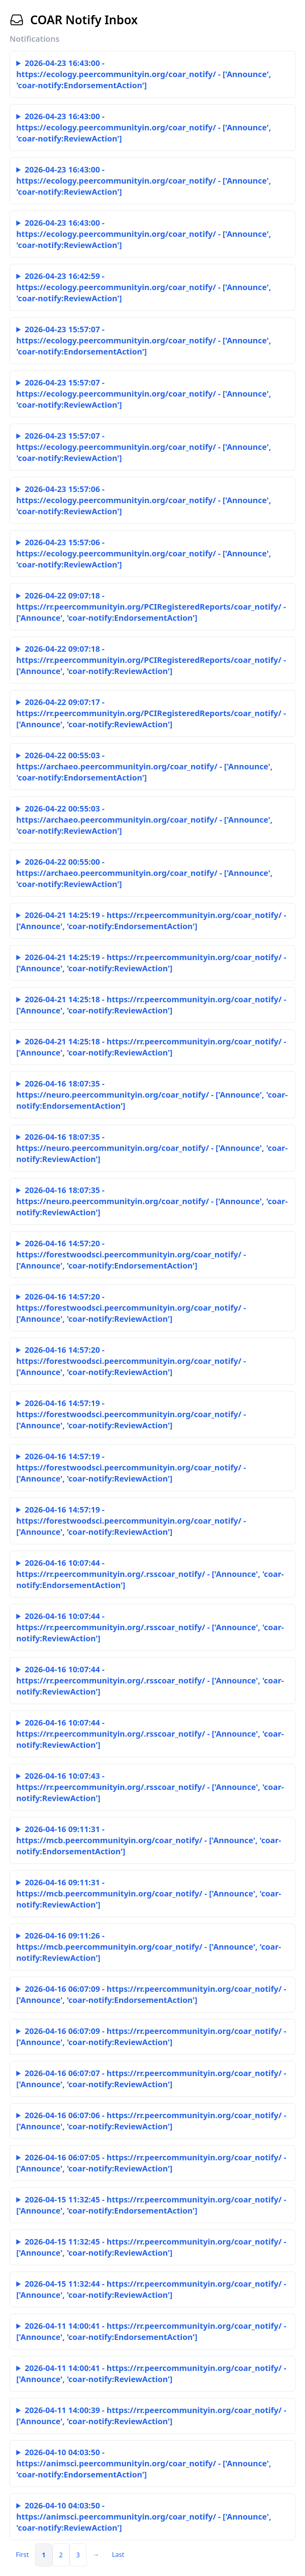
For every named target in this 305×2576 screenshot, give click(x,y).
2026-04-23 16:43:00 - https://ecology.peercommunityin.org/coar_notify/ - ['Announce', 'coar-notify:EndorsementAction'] (143, 74)
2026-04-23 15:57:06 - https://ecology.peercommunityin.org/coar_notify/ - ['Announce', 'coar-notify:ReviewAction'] (143, 500)
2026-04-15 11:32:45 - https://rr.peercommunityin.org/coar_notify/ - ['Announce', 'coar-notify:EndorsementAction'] (151, 2205)
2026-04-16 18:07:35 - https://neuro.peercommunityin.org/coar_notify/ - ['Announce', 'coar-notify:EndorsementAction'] (152, 1094)
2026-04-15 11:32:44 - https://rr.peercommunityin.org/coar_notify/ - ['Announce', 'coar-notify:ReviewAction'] (151, 2289)
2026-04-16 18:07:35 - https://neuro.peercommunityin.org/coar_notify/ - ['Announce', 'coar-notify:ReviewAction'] (152, 1147)
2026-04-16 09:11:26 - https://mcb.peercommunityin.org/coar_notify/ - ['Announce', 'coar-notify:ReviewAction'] (148, 1946)
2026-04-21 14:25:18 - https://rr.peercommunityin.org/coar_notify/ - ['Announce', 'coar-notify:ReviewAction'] (151, 1005)
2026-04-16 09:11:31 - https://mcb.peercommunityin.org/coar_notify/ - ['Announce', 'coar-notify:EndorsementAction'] (148, 1840)
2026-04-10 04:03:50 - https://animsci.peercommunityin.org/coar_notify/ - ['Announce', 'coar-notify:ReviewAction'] (143, 2516)
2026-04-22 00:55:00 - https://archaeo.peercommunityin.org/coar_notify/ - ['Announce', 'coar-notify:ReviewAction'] (144, 872)
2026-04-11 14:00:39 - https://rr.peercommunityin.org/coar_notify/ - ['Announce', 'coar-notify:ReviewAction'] (151, 2416)
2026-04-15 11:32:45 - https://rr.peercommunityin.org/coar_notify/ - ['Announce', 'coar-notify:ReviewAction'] (151, 2247)
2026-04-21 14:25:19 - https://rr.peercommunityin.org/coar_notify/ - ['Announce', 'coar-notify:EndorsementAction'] (151, 921)
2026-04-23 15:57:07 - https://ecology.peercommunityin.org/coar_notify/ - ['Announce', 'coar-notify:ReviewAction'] (143, 393)
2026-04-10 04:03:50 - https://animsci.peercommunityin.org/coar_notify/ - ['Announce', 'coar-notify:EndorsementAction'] (143, 2463)
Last (118, 2554)
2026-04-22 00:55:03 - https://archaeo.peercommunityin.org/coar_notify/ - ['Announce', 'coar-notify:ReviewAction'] (144, 819)
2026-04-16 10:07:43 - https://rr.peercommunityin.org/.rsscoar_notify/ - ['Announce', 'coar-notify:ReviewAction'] (150, 1786)
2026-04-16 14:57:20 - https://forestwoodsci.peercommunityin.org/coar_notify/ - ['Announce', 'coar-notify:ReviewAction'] (131, 1307)
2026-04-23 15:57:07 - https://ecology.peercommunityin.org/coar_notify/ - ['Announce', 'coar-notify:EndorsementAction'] (143, 340)
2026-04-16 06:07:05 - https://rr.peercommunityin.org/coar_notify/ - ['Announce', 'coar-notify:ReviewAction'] (151, 2163)
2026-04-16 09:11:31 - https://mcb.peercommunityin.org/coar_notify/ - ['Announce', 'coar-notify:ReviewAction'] (148, 1893)
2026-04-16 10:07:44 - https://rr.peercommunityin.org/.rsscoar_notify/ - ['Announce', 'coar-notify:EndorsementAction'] (150, 1573)
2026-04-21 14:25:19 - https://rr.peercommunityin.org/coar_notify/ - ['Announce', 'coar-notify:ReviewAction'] (151, 963)
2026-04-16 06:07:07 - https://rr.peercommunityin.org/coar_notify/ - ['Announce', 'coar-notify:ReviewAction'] (151, 2079)
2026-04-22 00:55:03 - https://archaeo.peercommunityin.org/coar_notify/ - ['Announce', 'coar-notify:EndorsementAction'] (144, 766)
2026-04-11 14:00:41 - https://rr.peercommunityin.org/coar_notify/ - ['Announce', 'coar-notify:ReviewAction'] (151, 2373)
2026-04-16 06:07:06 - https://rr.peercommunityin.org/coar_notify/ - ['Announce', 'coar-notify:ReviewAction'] (151, 2121)
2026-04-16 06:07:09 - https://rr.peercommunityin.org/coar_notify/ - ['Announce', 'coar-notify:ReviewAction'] (151, 2036)
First (22, 2554)
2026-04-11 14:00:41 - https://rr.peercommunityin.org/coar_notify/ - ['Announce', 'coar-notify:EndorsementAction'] (151, 2331)
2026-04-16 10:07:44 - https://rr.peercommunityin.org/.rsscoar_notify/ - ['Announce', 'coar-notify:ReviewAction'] (150, 1627)
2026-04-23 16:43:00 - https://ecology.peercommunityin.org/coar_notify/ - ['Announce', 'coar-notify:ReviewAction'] (143, 127)
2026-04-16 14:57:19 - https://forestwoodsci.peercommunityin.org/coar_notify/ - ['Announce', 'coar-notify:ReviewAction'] (131, 1414)
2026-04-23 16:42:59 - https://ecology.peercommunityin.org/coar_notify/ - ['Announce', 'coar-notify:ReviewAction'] (143, 287)
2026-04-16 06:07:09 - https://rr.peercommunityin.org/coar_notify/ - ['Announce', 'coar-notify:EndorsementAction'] (151, 1994)
